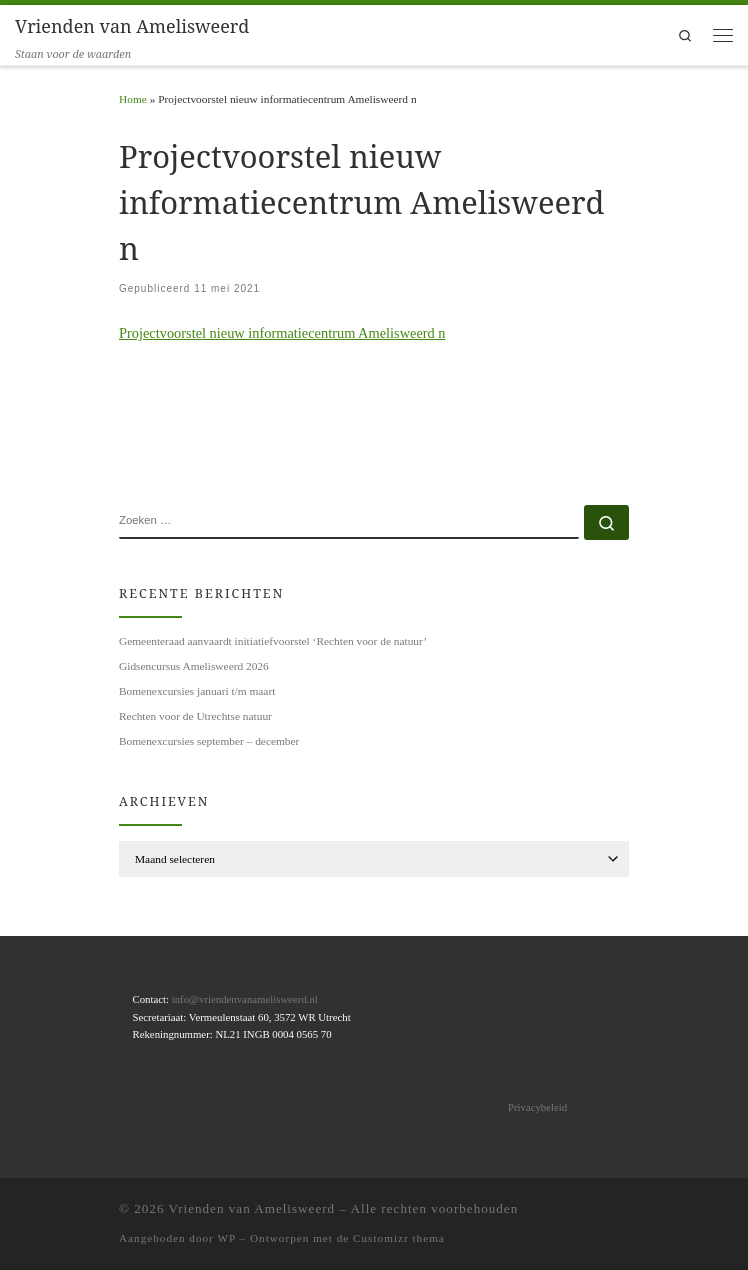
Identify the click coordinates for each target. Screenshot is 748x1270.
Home (133, 99)
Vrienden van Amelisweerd (252, 1208)
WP (226, 1238)
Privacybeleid (537, 1107)
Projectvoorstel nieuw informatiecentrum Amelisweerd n (282, 333)
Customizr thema (399, 1238)
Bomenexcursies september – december (209, 741)
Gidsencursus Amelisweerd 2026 (194, 666)
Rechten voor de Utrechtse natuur (195, 716)
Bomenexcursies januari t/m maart (197, 691)
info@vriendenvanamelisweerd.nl (245, 999)
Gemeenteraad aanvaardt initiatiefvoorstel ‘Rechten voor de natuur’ (273, 641)
